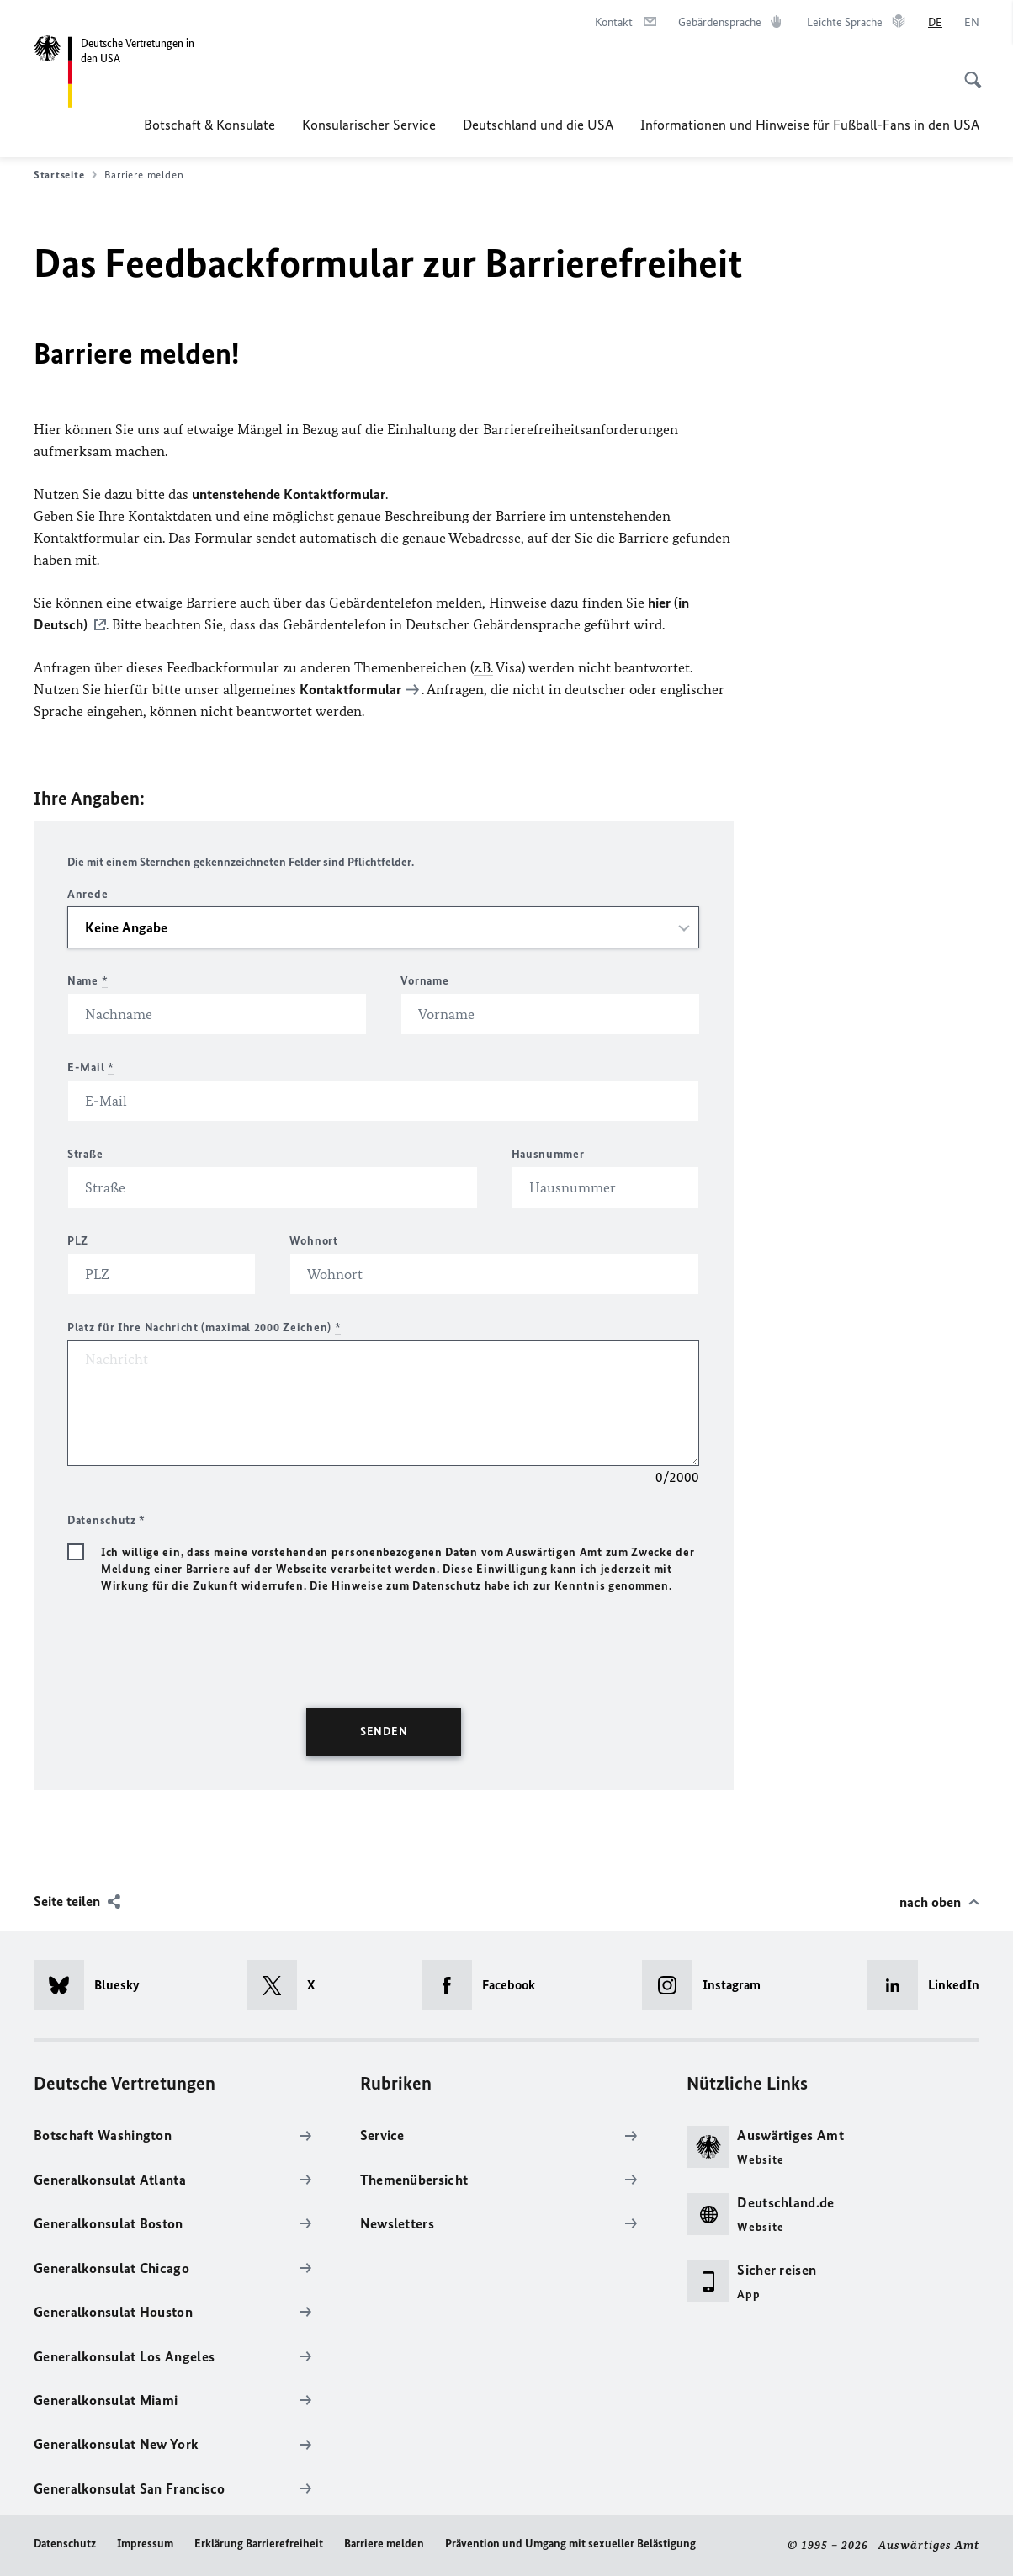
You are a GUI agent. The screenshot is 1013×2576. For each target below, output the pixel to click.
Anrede (87, 894)
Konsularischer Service (369, 124)
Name (87, 981)
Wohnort (313, 1241)
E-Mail (90, 1067)
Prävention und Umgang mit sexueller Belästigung (570, 2543)
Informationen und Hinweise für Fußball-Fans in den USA (809, 124)
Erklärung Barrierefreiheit (258, 2543)
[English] (971, 22)
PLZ (77, 1241)
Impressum (145, 2543)
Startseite (65, 175)
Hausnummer (548, 1154)
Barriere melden (384, 2543)
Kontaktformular (350, 689)
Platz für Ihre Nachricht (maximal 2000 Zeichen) (204, 1327)
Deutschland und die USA (538, 124)
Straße (85, 1154)
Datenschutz (65, 2543)
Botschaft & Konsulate (209, 124)
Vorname (424, 981)
